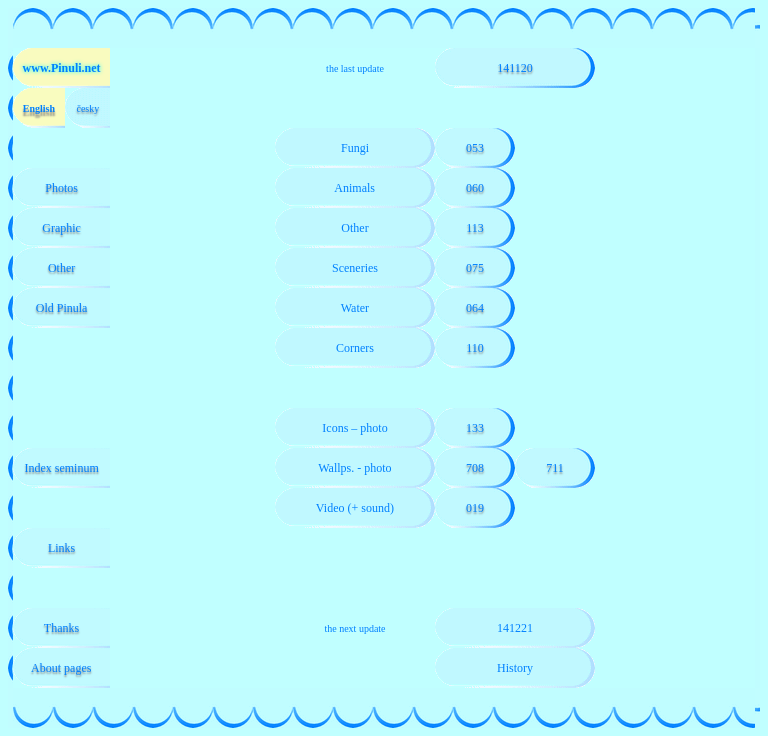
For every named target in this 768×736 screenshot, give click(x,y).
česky (88, 108)
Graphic (61, 228)
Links (61, 548)
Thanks (61, 628)
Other (61, 268)
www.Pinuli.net (62, 68)
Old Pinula (62, 308)
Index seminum (61, 468)
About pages (62, 668)
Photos (61, 188)
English (38, 108)
